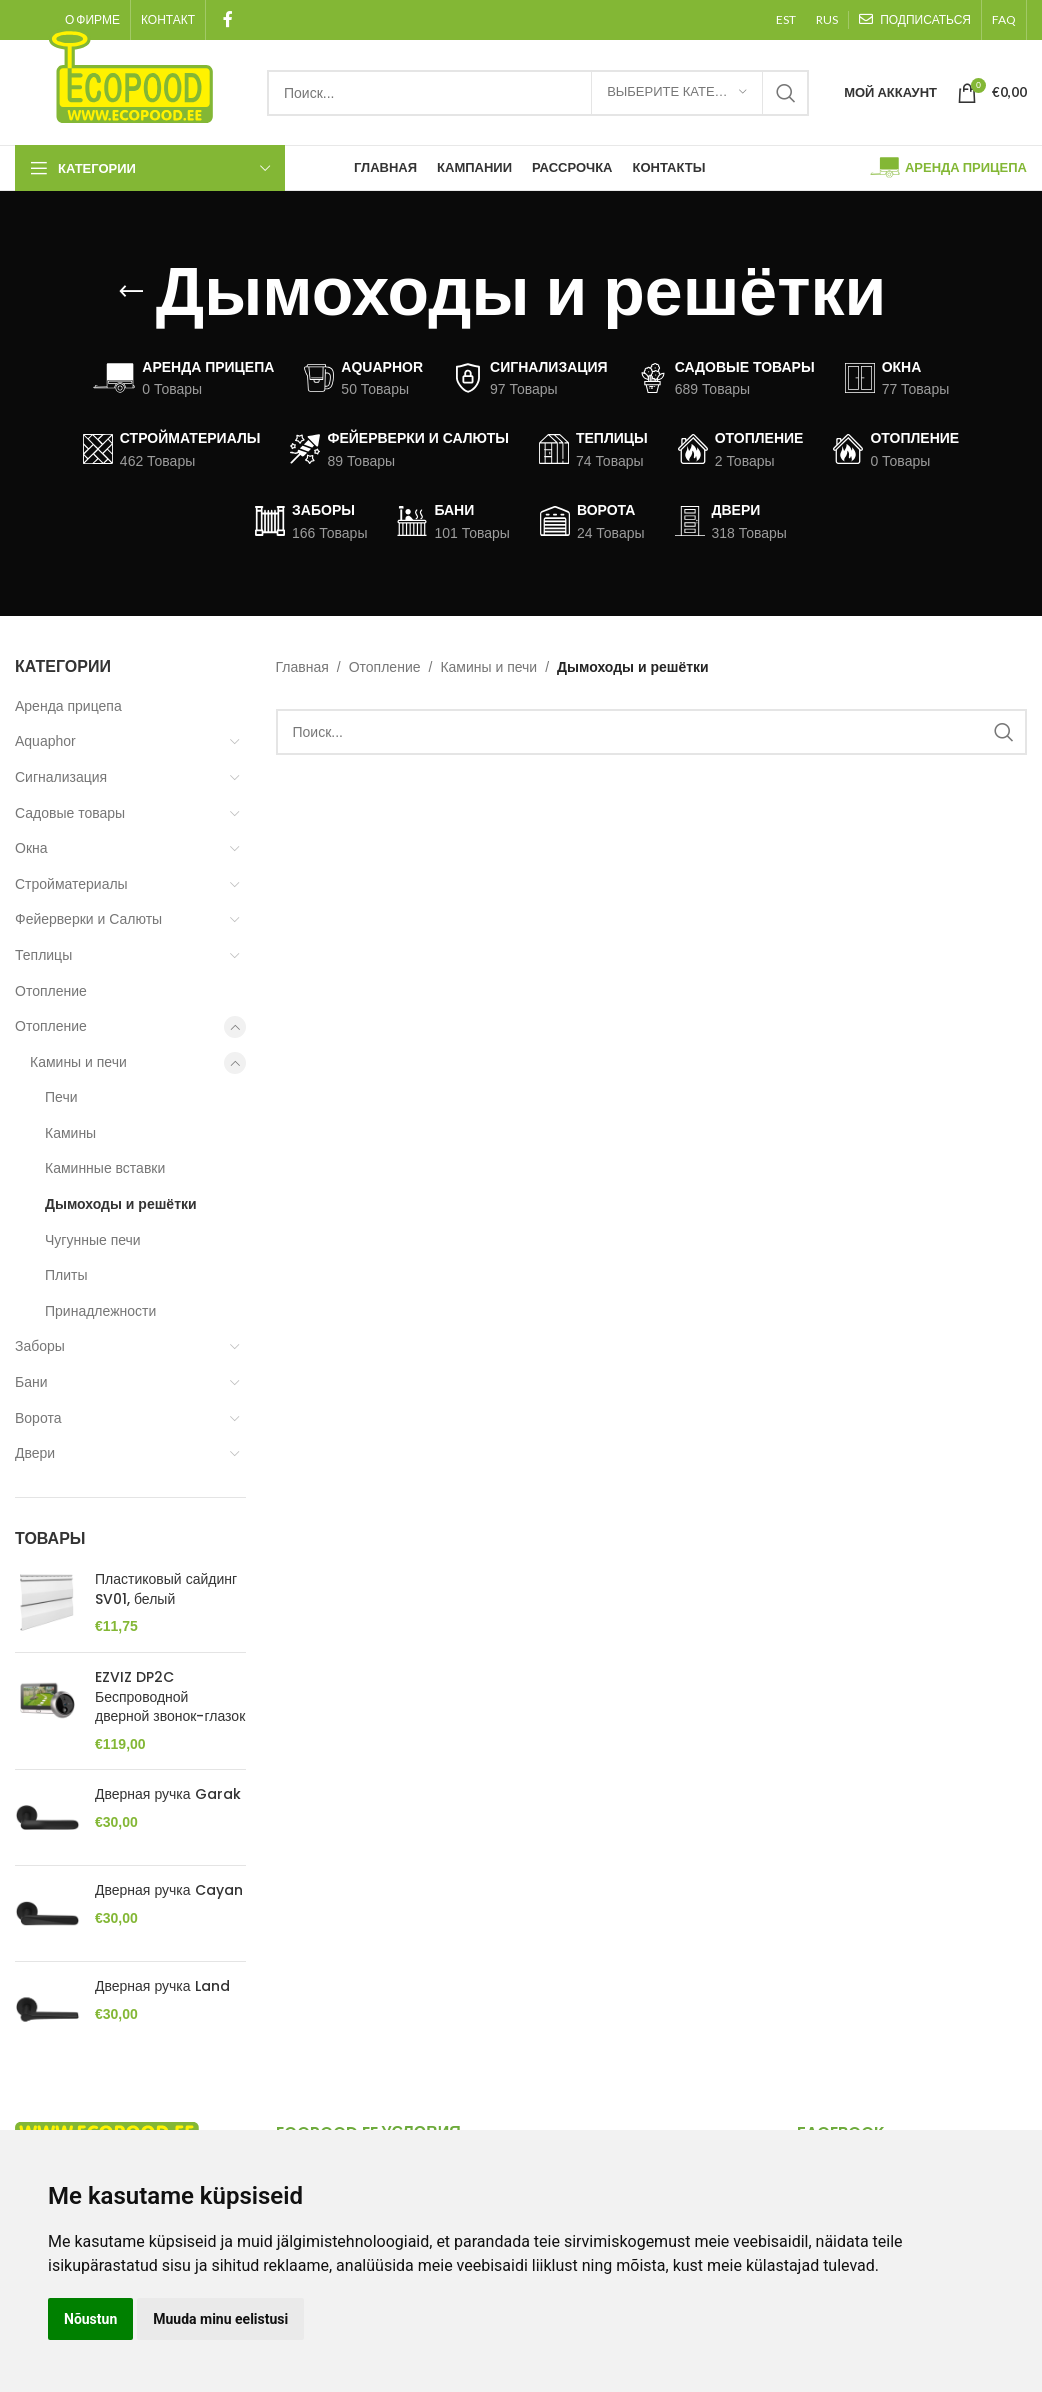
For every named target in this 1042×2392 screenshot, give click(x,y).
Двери (35, 1453)
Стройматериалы (71, 884)
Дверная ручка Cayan (169, 1890)
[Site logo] (131, 74)
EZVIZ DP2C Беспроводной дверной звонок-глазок (170, 1697)
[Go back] (131, 292)
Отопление (51, 991)
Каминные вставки (105, 1168)
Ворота (38, 1418)
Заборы (40, 1346)
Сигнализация (61, 777)
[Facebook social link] (227, 19)
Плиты (66, 1275)
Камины (70, 1133)
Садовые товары (70, 813)
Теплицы (43, 955)
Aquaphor (45, 741)
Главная (302, 667)
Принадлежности (100, 1311)
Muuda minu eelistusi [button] (220, 2319)
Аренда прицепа (68, 706)
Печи (61, 1097)
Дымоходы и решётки (121, 1204)
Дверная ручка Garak (168, 1794)
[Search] (538, 93)
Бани (31, 1382)
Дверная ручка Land (162, 1986)
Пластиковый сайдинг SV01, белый (166, 1589)
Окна (31, 848)
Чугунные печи (93, 1240)
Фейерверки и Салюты (88, 919)
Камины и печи (78, 1062)
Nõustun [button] (90, 2319)
